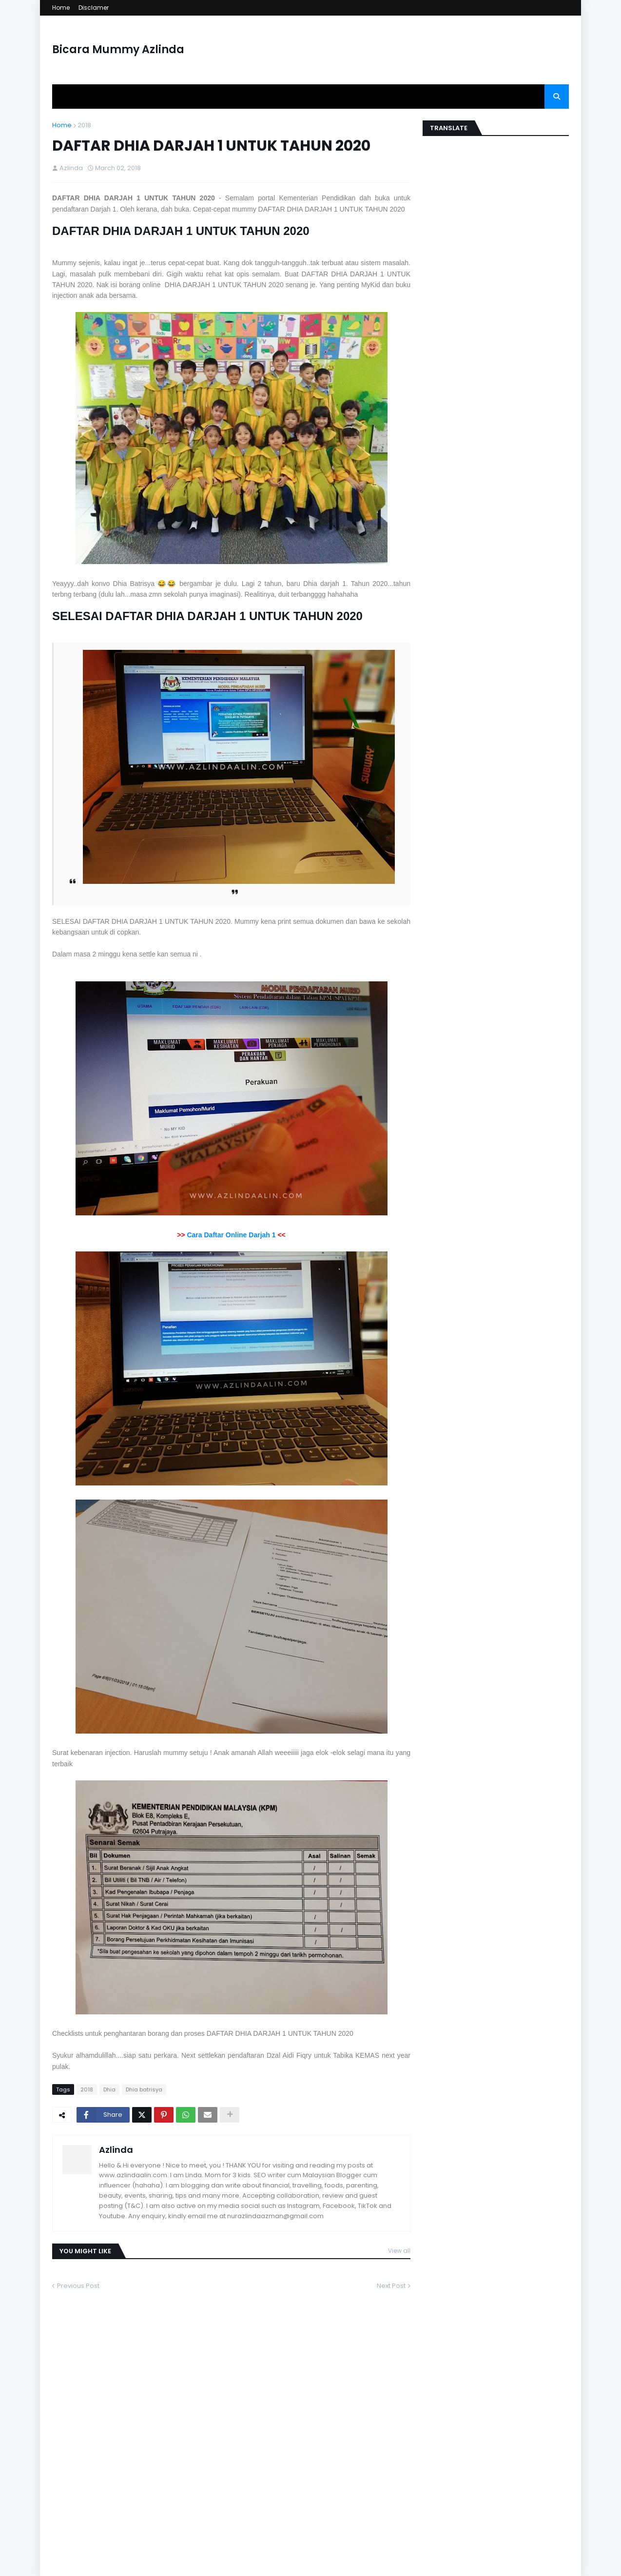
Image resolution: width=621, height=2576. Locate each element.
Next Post (391, 2285)
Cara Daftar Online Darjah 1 (231, 1235)
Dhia (109, 2089)
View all (399, 2250)
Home (61, 7)
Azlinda (116, 2150)
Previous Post (78, 2285)
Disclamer (93, 7)
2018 (84, 125)
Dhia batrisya (144, 2089)
